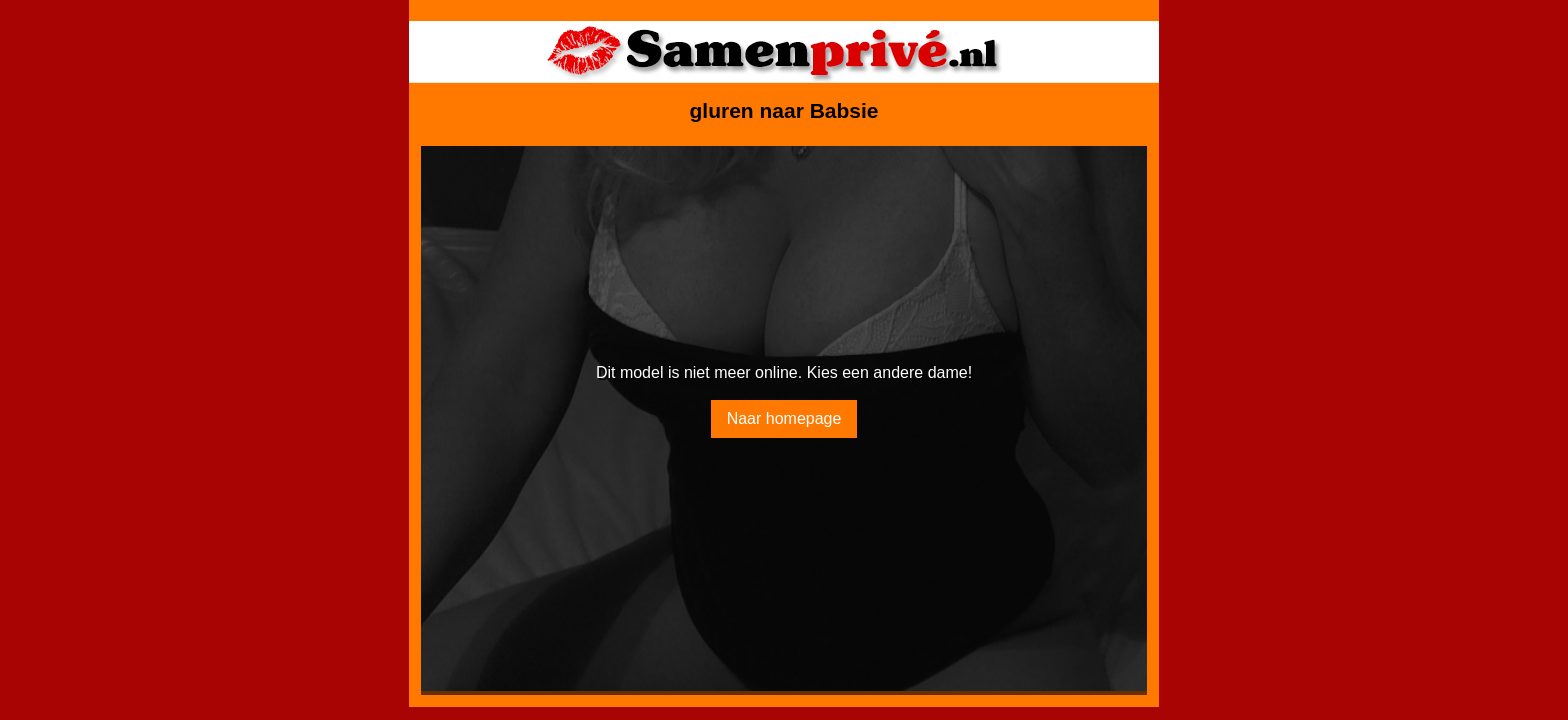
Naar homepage (784, 418)
